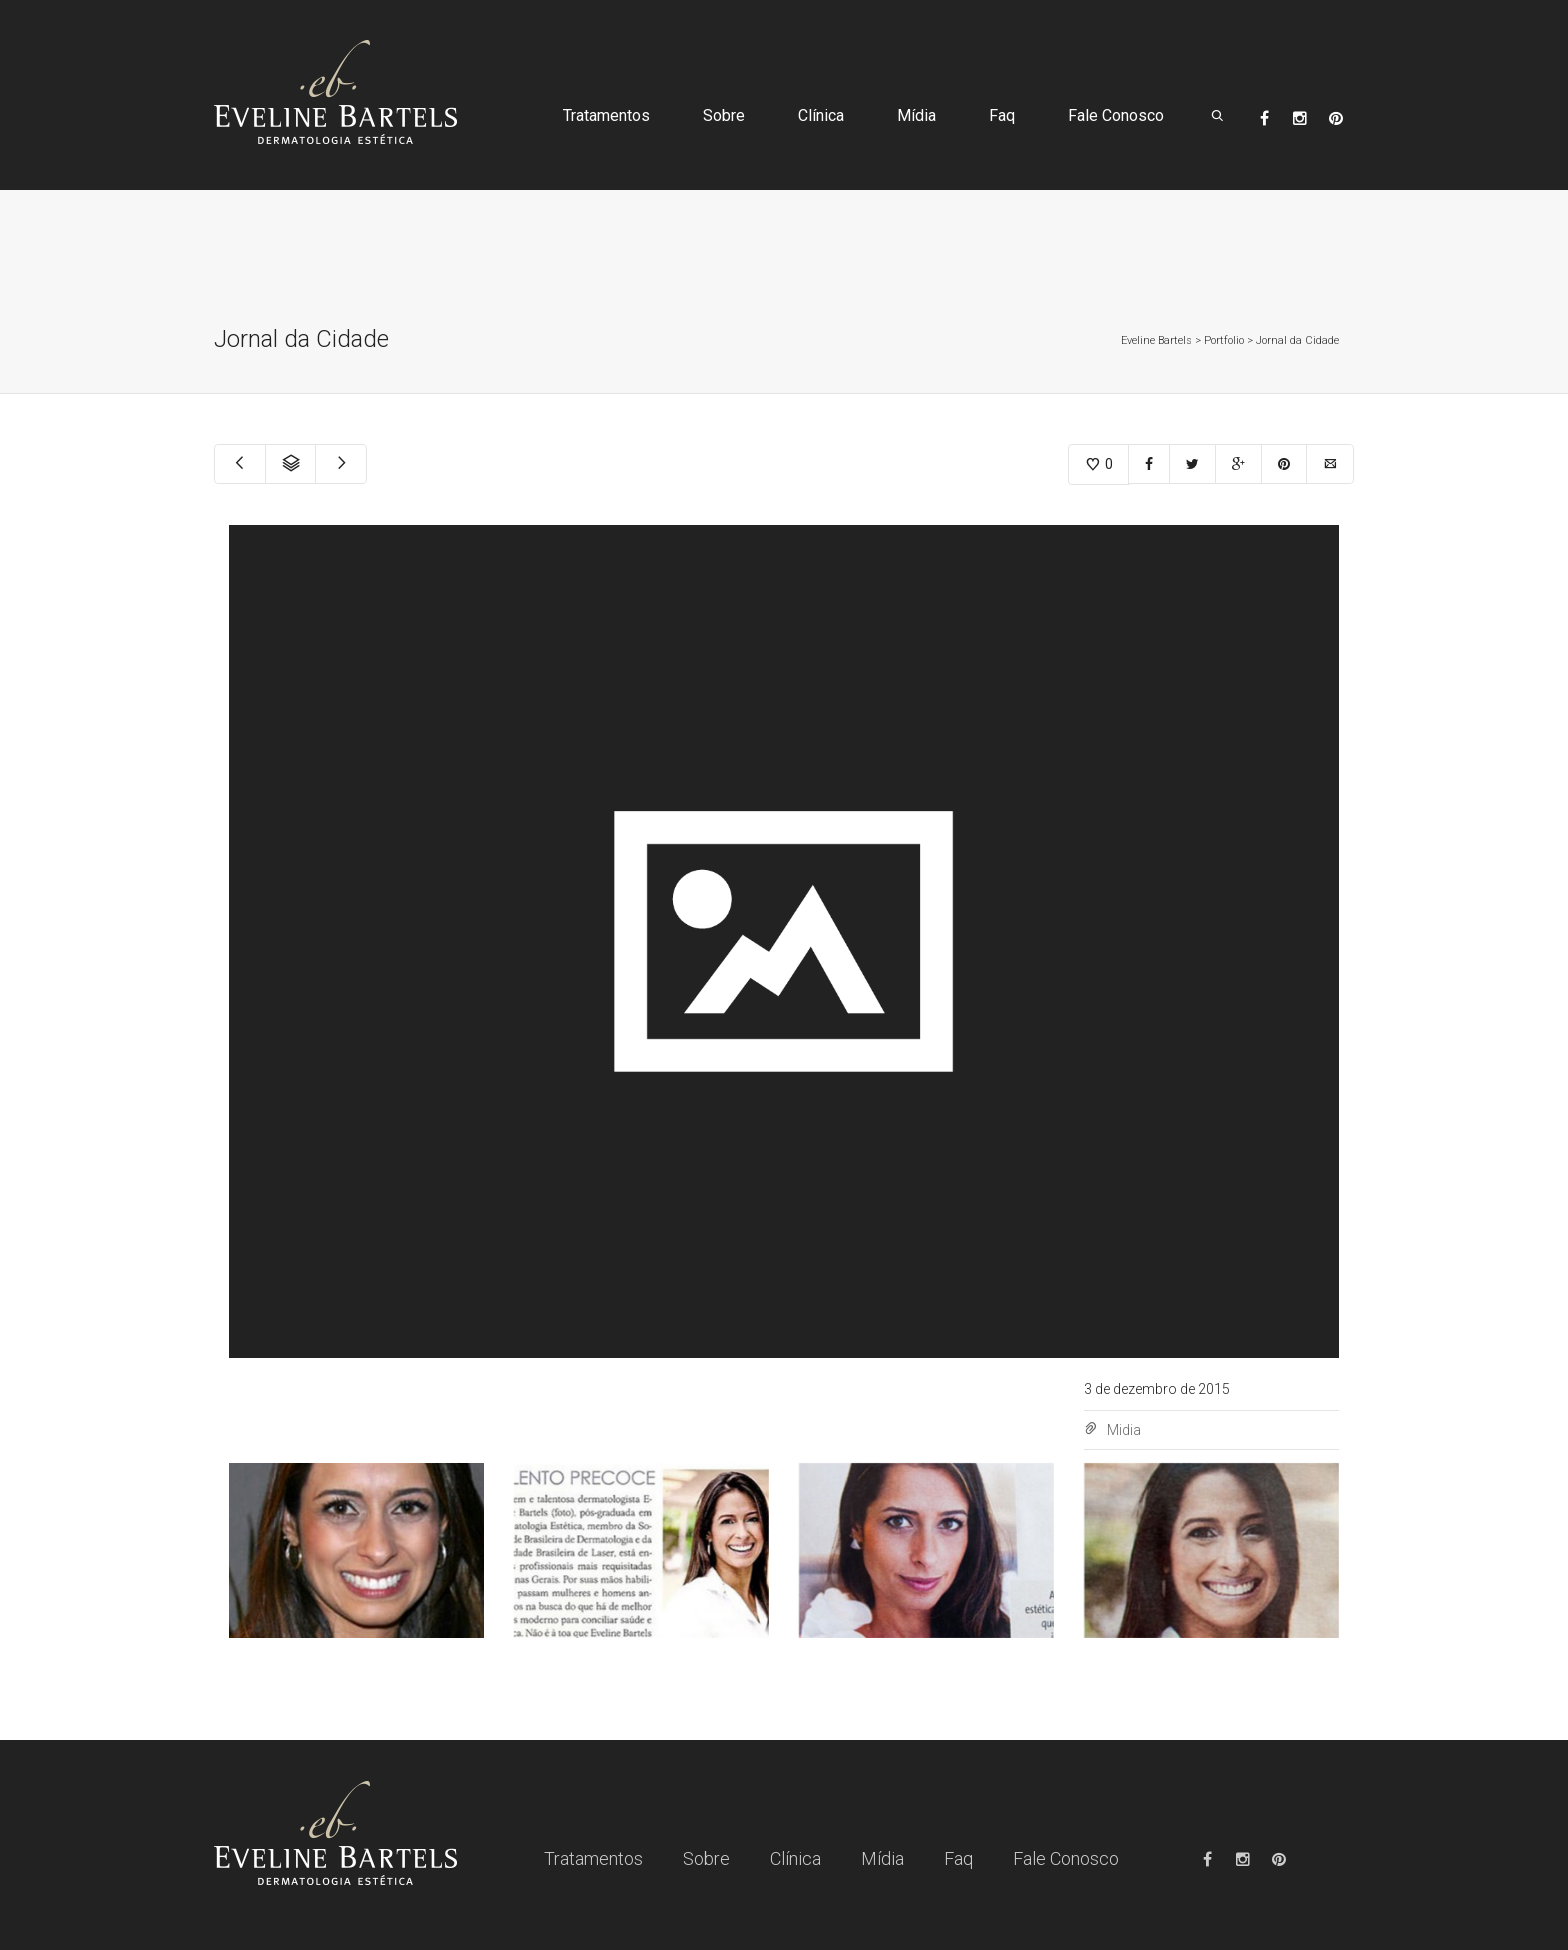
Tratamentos (606, 115)
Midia (1124, 1430)
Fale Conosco (1116, 115)
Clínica (821, 115)
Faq (1002, 115)
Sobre (724, 115)
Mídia (916, 115)
